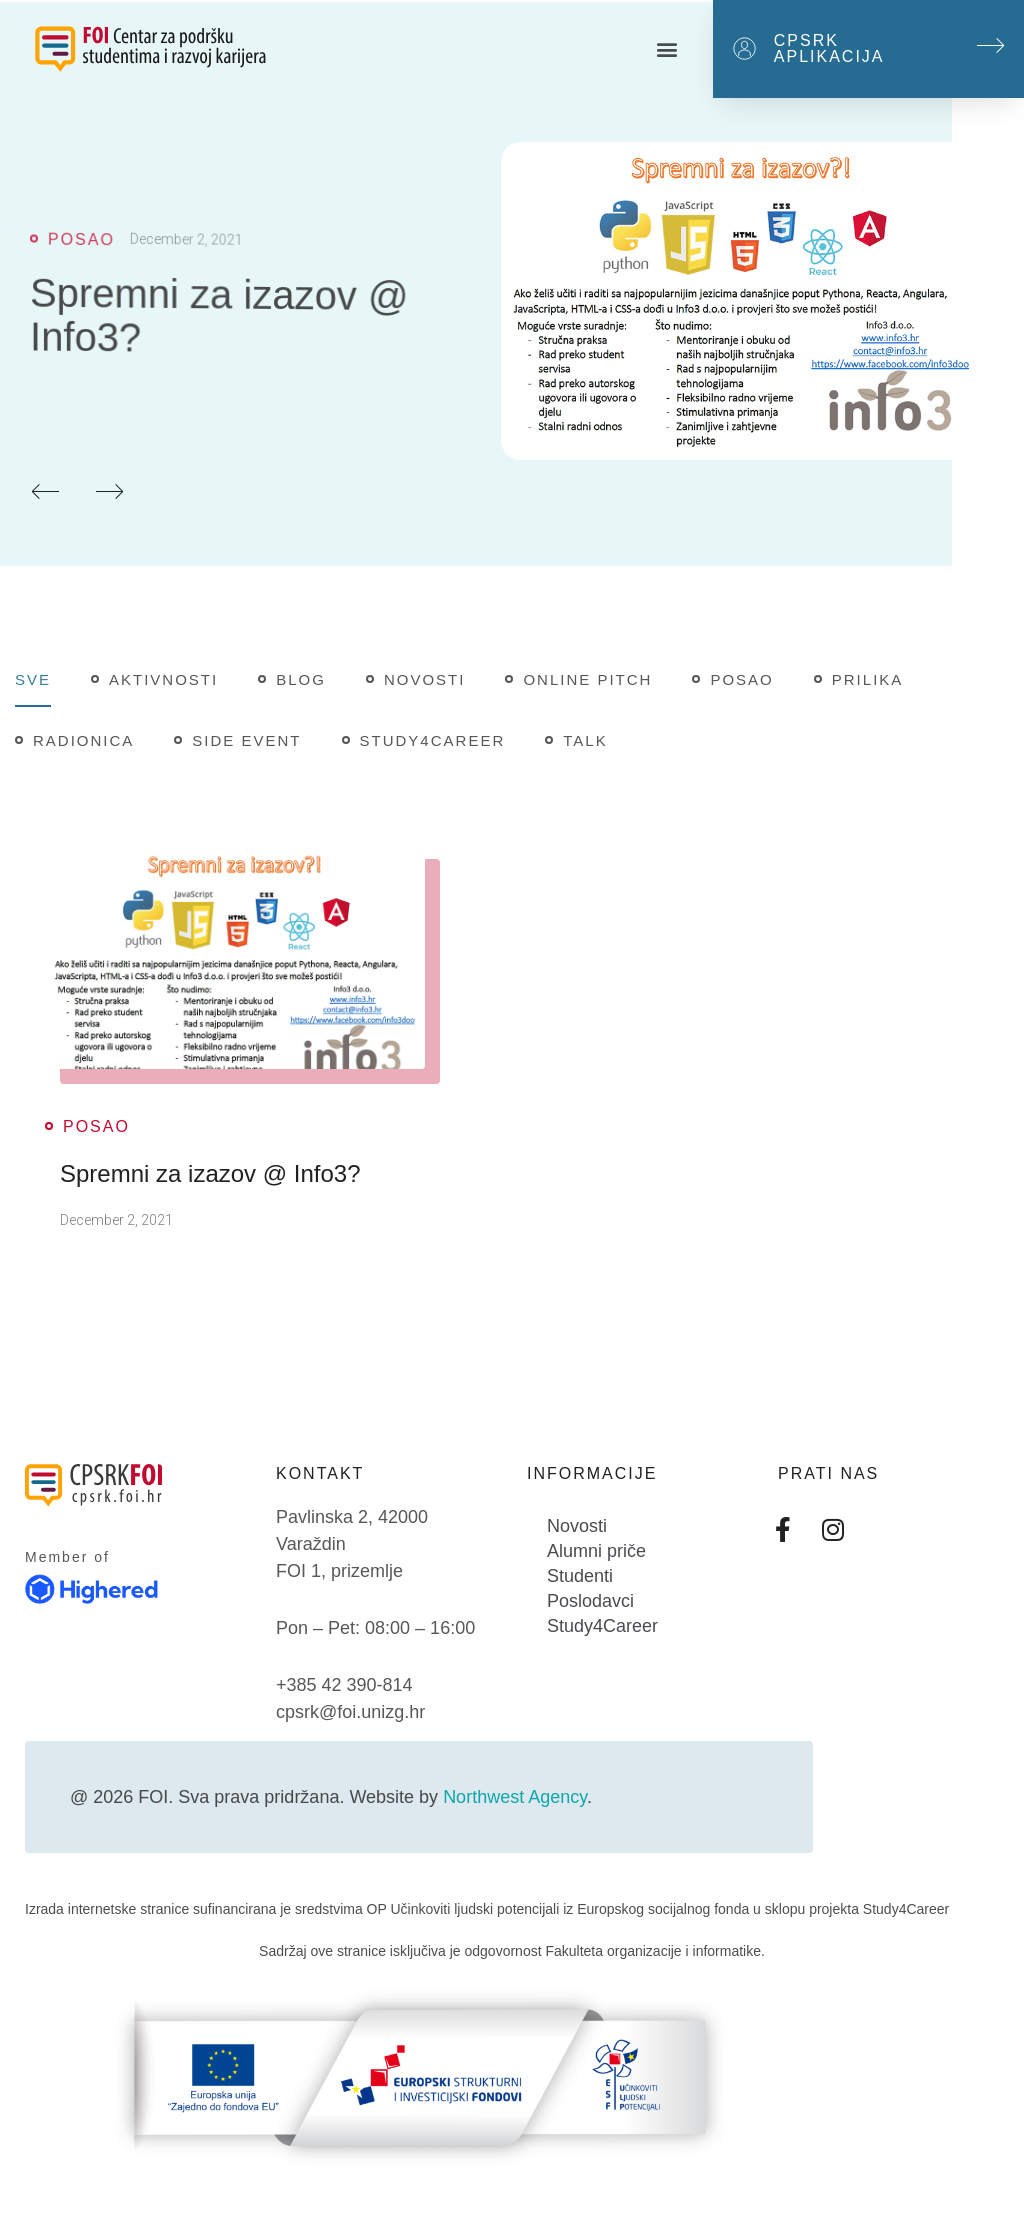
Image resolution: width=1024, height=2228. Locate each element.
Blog (301, 679)
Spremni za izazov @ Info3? (210, 1173)
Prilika (868, 679)
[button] (667, 49)
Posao (741, 679)
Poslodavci (590, 1601)
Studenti (580, 1576)
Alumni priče (596, 1551)
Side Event (246, 740)
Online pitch (587, 679)
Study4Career (433, 740)
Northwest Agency (515, 1797)
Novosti (425, 679)
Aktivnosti (163, 679)
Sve (33, 679)
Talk (585, 740)
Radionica (83, 740)
